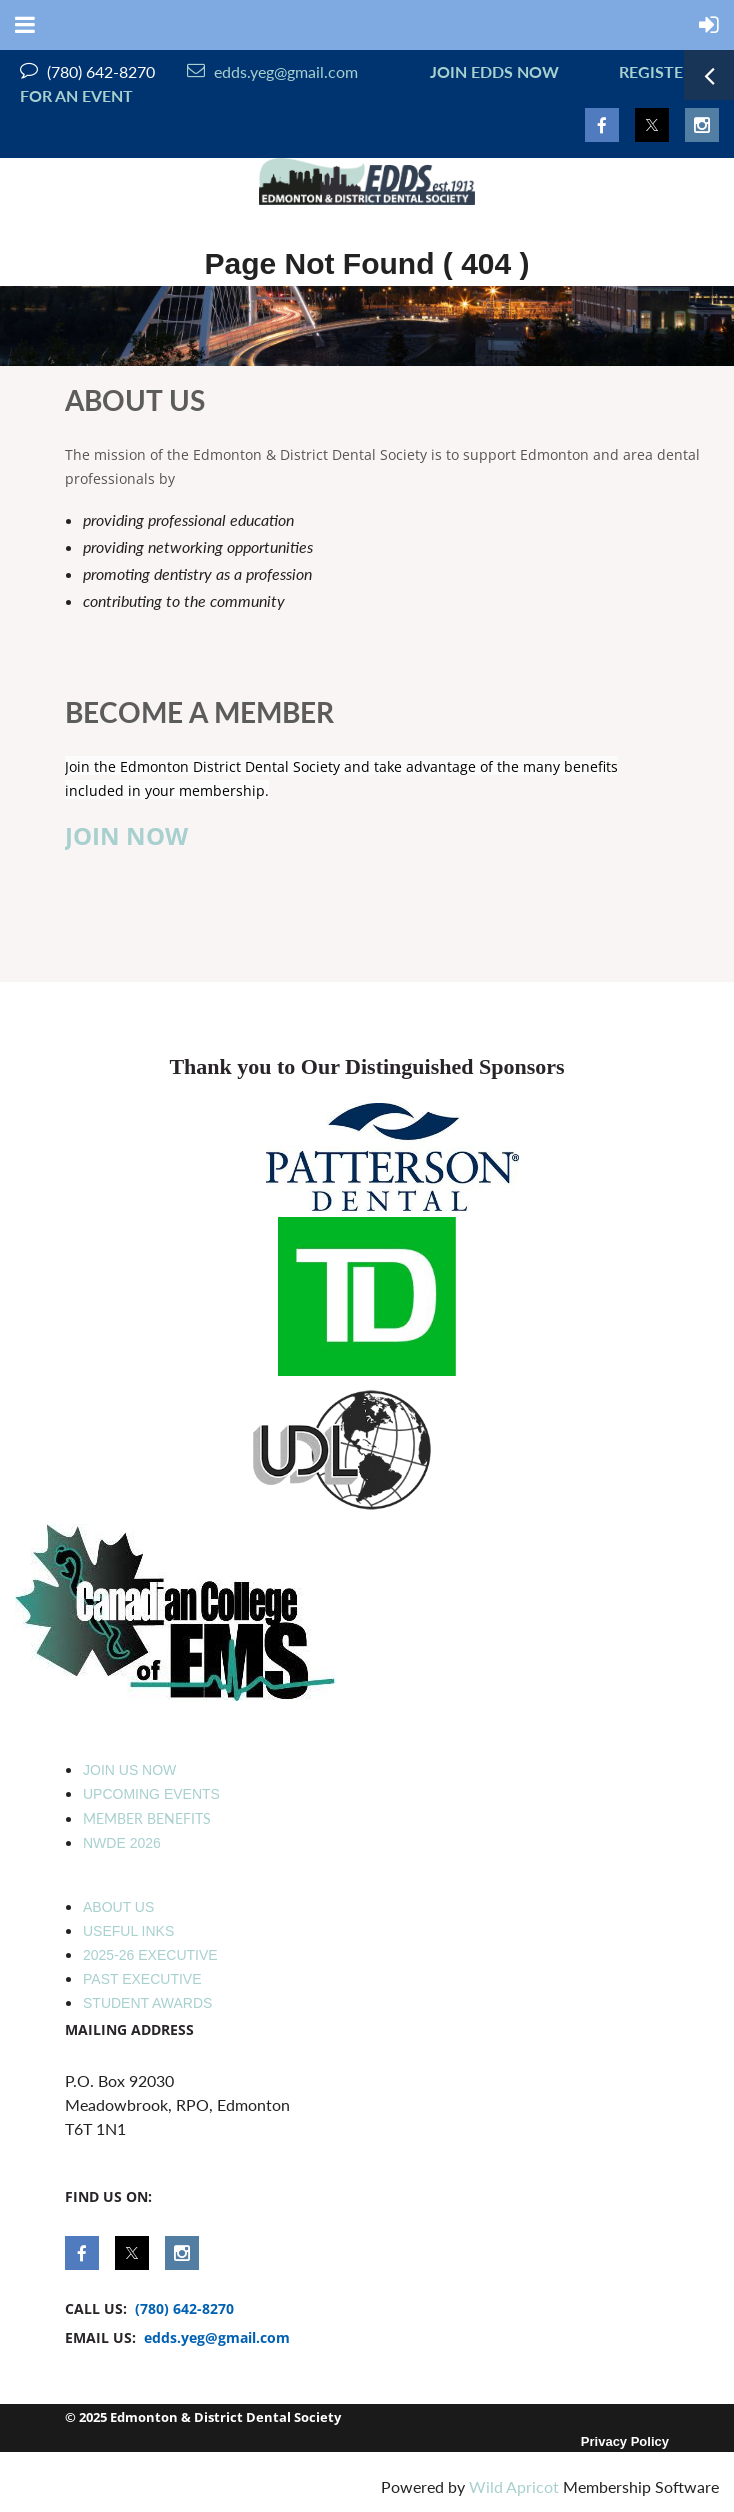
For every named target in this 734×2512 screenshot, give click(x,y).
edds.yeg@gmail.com (272, 71)
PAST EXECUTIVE (142, 1979)
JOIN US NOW (129, 1770)
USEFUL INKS (128, 1931)
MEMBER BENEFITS (147, 1818)
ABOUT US (118, 1907)
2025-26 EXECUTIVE (150, 1955)
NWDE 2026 (122, 1843)
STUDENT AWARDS (147, 2003)
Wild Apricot (514, 2486)
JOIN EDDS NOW (490, 71)
